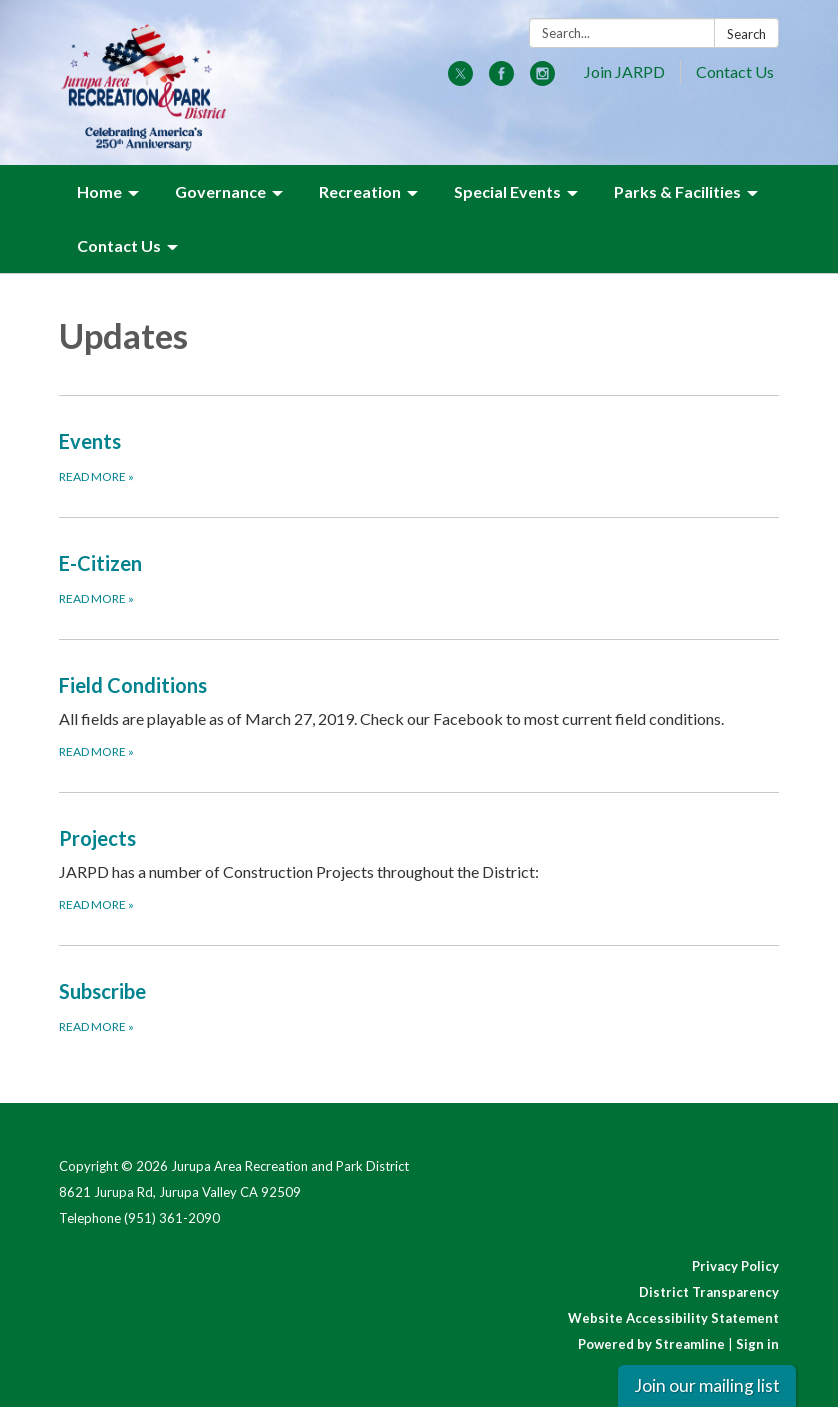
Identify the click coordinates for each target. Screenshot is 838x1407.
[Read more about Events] (419, 456)
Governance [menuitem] (220, 191)
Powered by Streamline (651, 1344)
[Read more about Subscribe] (419, 1006)
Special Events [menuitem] (507, 191)
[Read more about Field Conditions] (419, 715)
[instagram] (542, 79)
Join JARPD (624, 71)
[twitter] (460, 79)
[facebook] (501, 79)
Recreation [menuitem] (360, 191)
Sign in (757, 1344)
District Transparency (709, 1292)
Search (746, 34)
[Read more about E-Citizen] (419, 578)
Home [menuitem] (99, 191)
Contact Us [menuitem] (119, 245)
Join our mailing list (707, 1385)
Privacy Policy (735, 1266)
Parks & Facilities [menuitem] (677, 191)
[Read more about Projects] (419, 868)
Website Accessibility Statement (673, 1318)
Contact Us (735, 71)
